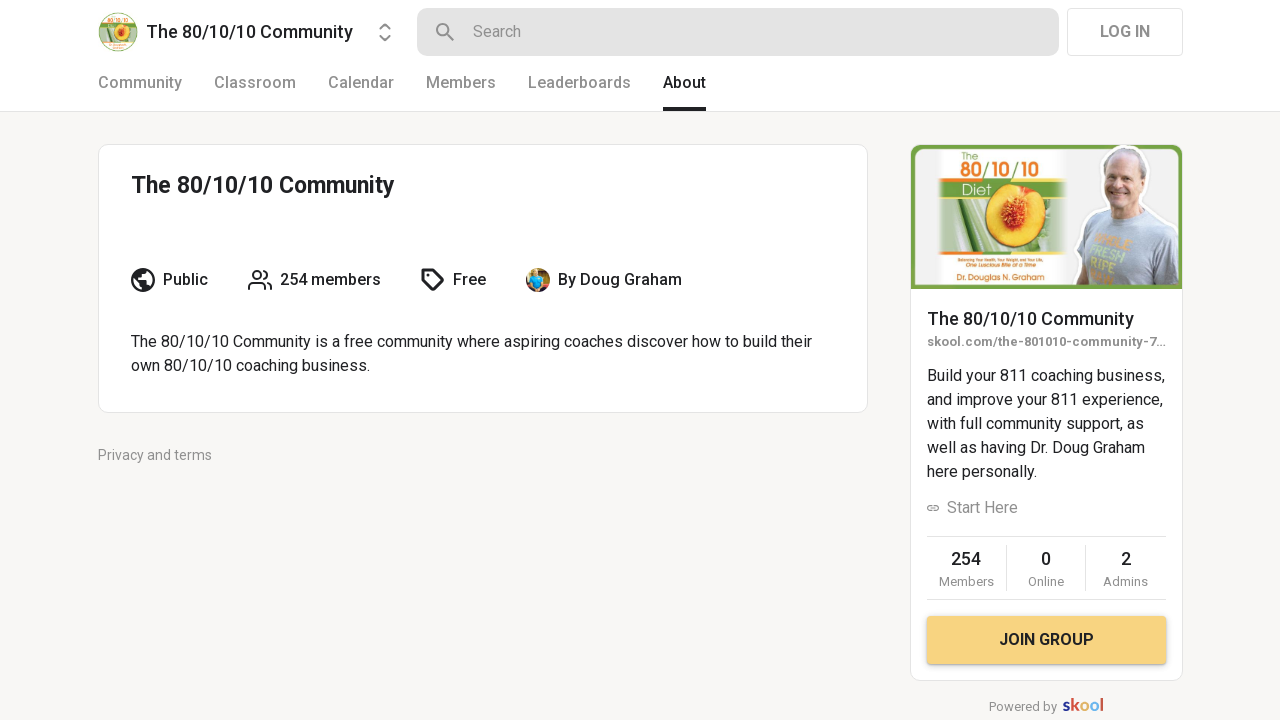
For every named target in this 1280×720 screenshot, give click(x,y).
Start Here (982, 507)
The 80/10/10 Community (1030, 318)
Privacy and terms (155, 455)
